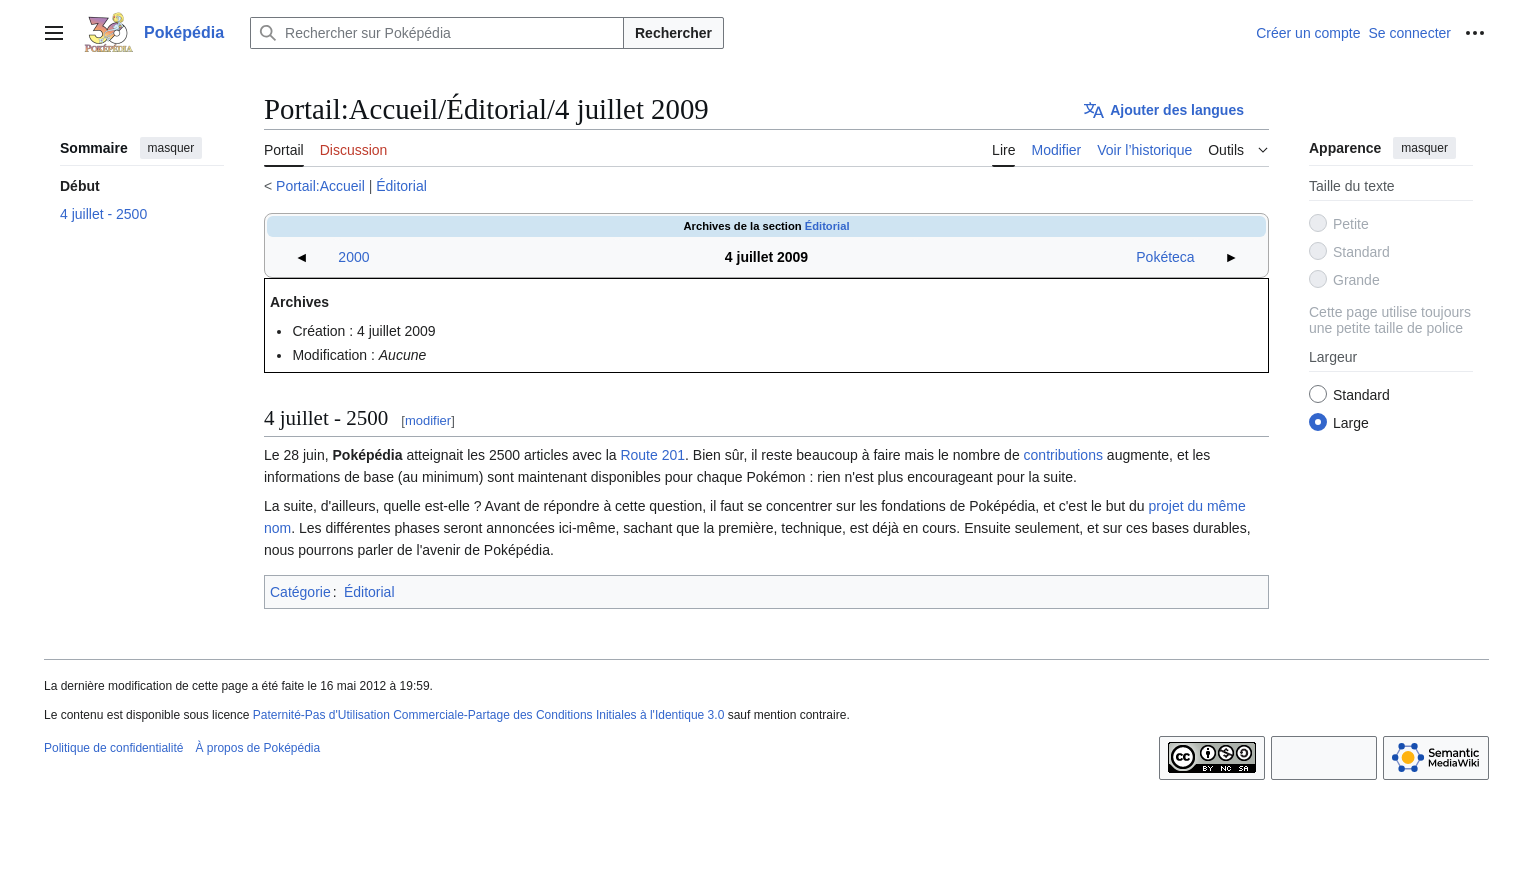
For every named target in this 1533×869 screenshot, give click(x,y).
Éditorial (401, 186)
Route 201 (652, 455)
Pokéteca (1165, 257)
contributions (1063, 455)
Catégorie (300, 592)
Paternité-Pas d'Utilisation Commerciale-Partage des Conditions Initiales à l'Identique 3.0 (489, 715)
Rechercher (673, 33)
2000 (353, 257)
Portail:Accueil (320, 186)
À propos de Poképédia (257, 748)
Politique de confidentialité (113, 748)
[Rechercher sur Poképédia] (437, 33)
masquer (171, 148)
